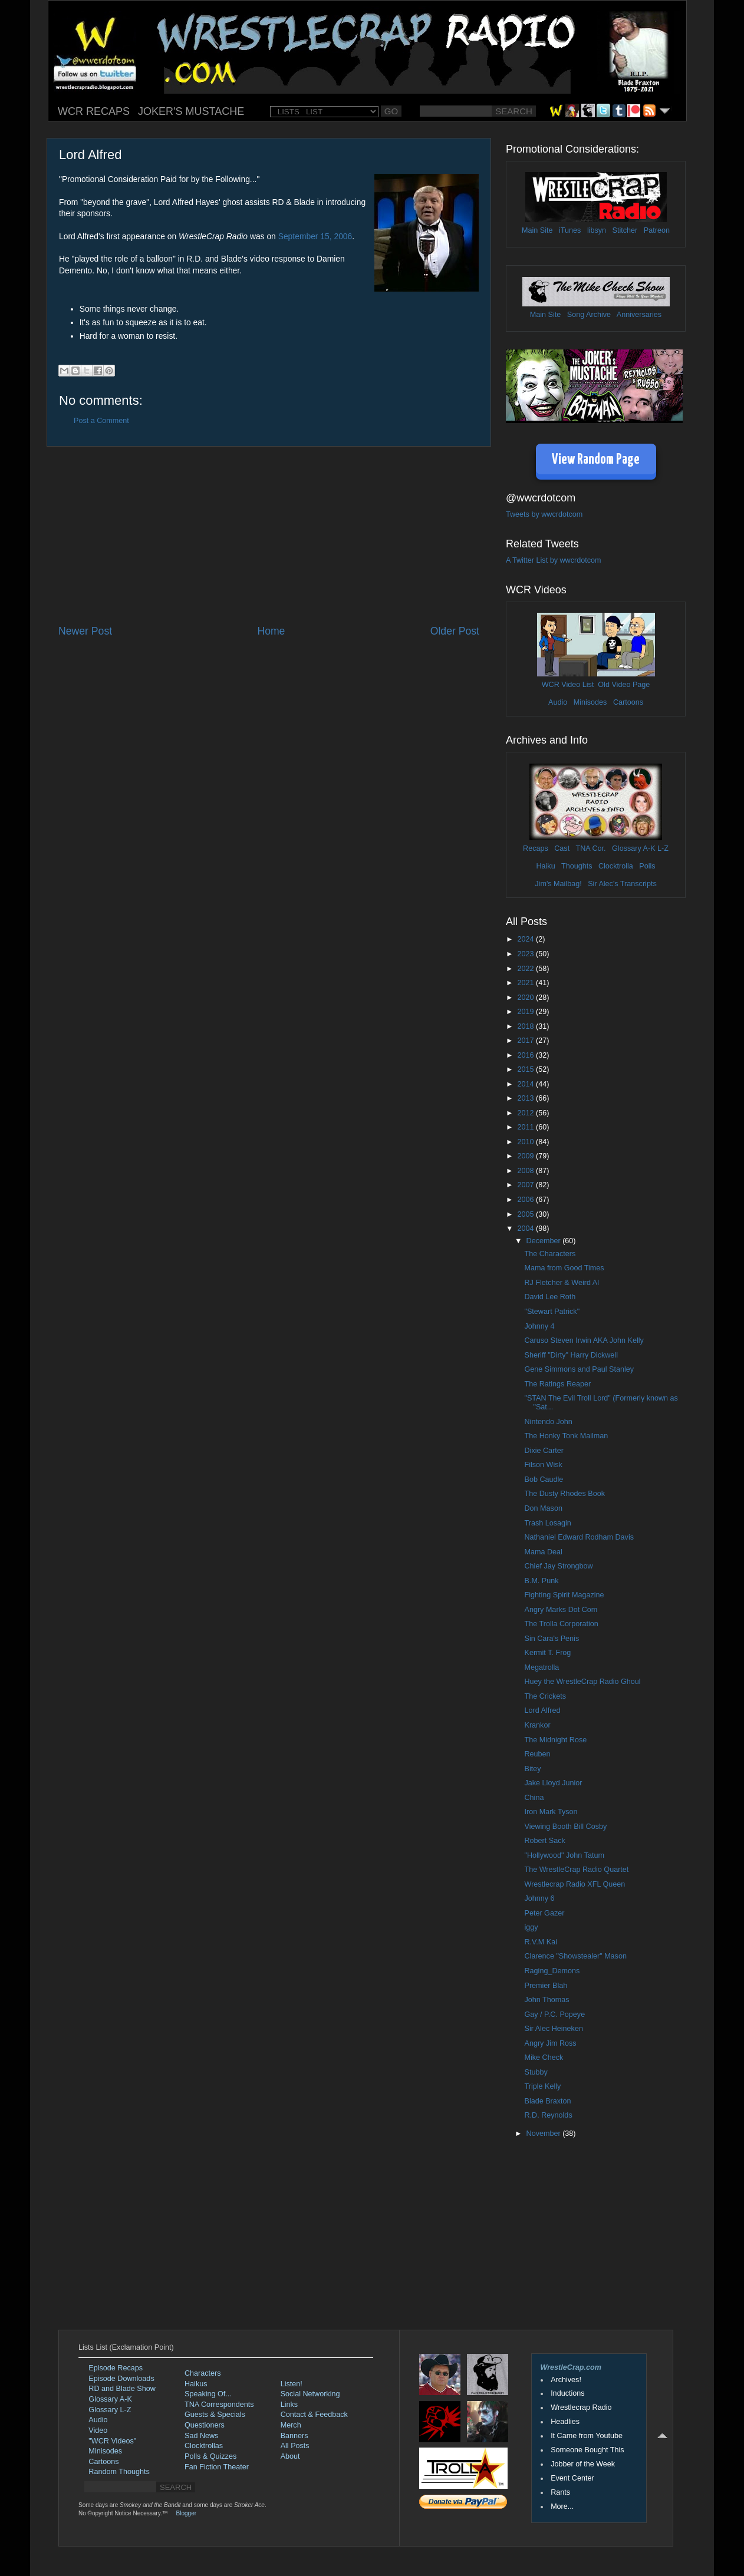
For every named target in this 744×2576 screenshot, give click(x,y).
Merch (291, 2425)
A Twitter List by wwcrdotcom (553, 560)
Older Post (454, 631)
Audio (557, 702)
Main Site (537, 230)
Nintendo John (548, 1422)
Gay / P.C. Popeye (554, 2014)
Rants (560, 2492)
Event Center (572, 2478)
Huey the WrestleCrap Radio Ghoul (582, 1681)
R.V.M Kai (540, 1942)
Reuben (537, 1754)
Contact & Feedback (314, 2414)
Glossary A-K (633, 848)
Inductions (567, 2393)
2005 (526, 1214)
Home (271, 631)
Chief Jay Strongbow (558, 1566)
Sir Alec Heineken (553, 2029)
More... (562, 2506)
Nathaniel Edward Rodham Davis (579, 1537)
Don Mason (543, 1508)
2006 (526, 1199)
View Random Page (596, 460)
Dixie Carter (543, 1450)
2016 (526, 1055)
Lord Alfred (542, 1710)
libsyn (596, 230)
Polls (647, 866)
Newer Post (85, 631)
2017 (526, 1040)
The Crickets (545, 1696)
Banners (294, 2436)
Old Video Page (624, 685)
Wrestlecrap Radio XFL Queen (574, 1884)
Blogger (186, 2513)
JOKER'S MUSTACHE (191, 111)
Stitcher (625, 230)
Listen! (291, 2384)
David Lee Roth (549, 1297)
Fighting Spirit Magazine (564, 1595)
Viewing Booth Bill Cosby (565, 1826)
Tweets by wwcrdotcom (544, 514)
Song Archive (589, 315)
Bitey (532, 1769)
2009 (526, 1156)
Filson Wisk (543, 1465)
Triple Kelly (542, 2086)
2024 (526, 939)
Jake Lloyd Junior (553, 1783)
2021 (526, 983)
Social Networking (310, 2394)
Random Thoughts (118, 2472)
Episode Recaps (115, 2368)
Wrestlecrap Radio (581, 2407)
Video (97, 2430)
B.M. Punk (541, 1581)
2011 (526, 1127)
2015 (526, 1069)
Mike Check (543, 2057)
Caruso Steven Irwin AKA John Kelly (583, 1340)
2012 (526, 1113)
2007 (526, 1185)
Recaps (535, 848)
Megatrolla (541, 1667)
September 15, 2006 (315, 236)
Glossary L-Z (109, 2410)
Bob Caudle (543, 1479)
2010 (526, 1142)
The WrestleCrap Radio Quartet (576, 1869)
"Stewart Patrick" (552, 1311)
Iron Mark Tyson (550, 1812)
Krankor (537, 1725)
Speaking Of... (208, 2394)
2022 (526, 969)
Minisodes (590, 702)
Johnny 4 (539, 1326)
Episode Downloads (121, 2378)
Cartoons (628, 702)
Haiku (545, 866)
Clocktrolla (615, 866)
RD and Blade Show (121, 2389)
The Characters (549, 1254)
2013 (526, 1098)
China (534, 1798)
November (544, 2133)
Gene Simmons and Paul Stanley (579, 1369)
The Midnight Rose (555, 1740)
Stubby (535, 2072)
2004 (526, 1228)
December (544, 1241)
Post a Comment (101, 421)
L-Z (662, 848)
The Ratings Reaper (557, 1384)
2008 (526, 1171)
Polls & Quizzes (210, 2456)
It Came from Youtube (587, 2436)
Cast (561, 848)
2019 (526, 1012)
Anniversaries (639, 315)
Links (289, 2404)
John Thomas (546, 2000)
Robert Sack (544, 1841)
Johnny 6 (539, 1898)
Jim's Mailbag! (558, 884)
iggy (531, 1927)
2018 (526, 1026)
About (290, 2456)
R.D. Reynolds (548, 2115)
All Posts (295, 2446)
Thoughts (576, 866)
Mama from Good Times (564, 1268)
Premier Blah (545, 1985)
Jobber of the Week (583, 2464)
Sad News (201, 2436)
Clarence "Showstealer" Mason (575, 1956)
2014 (526, 1084)
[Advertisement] (268, 535)
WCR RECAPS (94, 111)
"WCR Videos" (112, 2441)
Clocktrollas (204, 2446)
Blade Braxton (547, 2101)
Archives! (566, 2380)
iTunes (570, 230)
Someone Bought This (587, 2450)
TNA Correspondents (219, 2404)
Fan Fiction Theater (217, 2467)
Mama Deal (543, 1552)
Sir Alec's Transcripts (622, 884)
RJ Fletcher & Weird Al (561, 1283)
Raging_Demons (552, 1971)
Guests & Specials (215, 2414)
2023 (526, 954)
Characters (203, 2373)
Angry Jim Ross (550, 2043)
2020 (526, 997)
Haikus (196, 2384)
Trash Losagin (547, 1523)
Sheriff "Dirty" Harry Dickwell (570, 1355)
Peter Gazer (544, 1913)
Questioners (205, 2425)
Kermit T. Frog (547, 1653)
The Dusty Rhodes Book (564, 1494)
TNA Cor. (590, 848)
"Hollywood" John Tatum (564, 1855)
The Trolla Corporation (561, 1624)
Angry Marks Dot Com (560, 1610)
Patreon (657, 230)
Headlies (565, 2422)
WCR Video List (568, 685)
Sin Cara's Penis (551, 1638)
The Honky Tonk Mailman (566, 1436)
